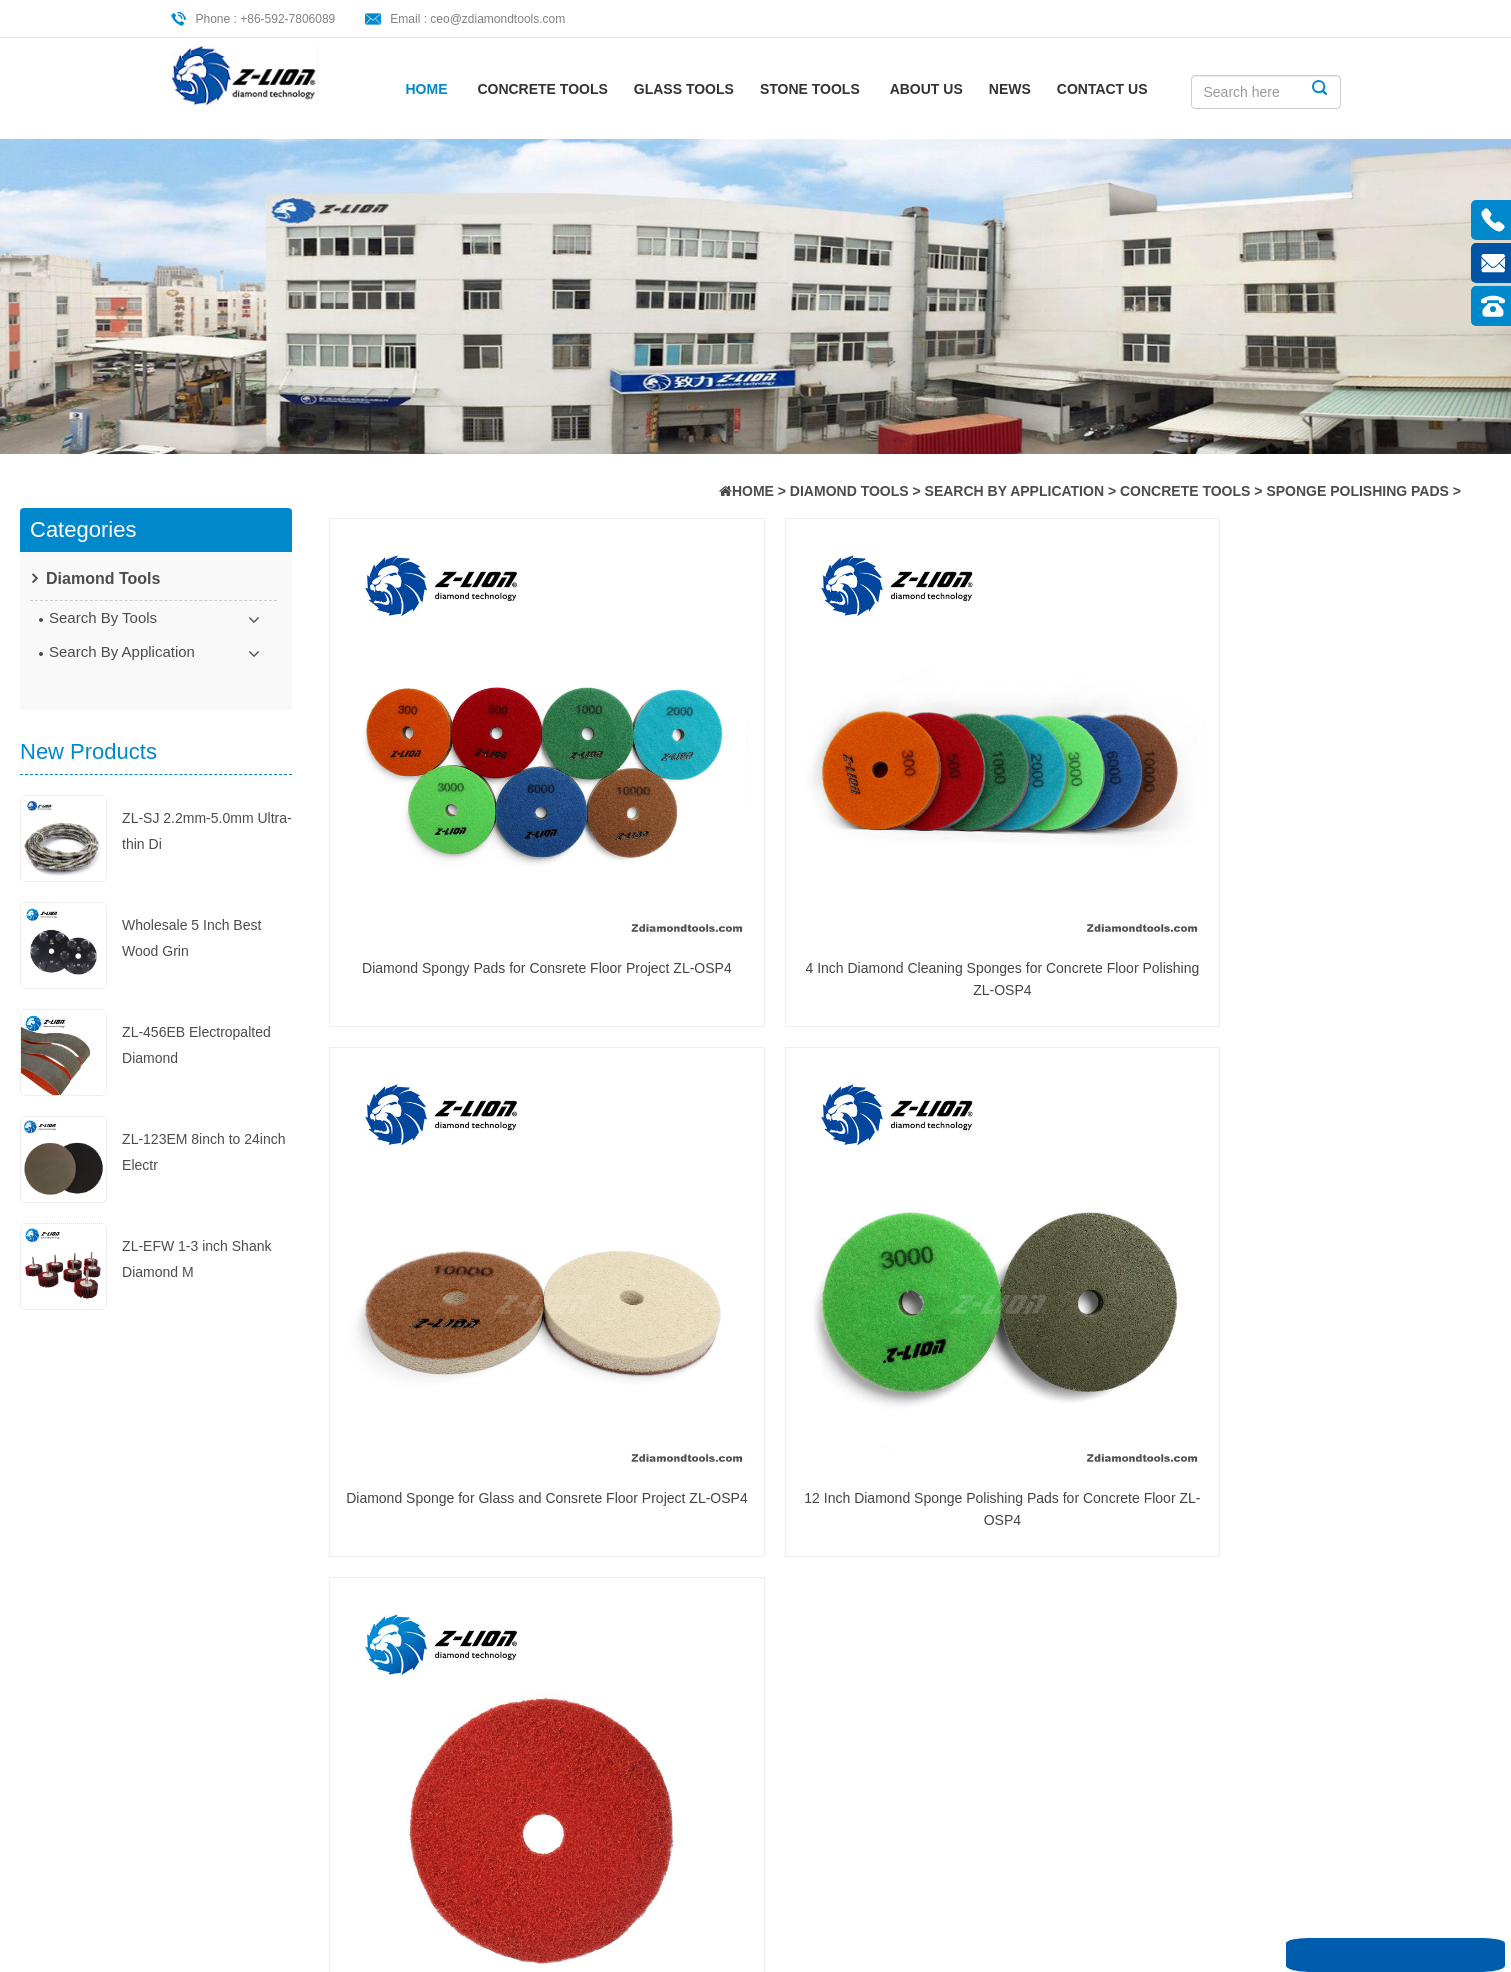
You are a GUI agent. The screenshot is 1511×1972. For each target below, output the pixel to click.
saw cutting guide (490, 1531)
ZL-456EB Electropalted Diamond (196, 1004)
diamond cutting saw (500, 1562)
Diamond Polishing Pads (513, 1655)
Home (427, 89)
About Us (926, 89)
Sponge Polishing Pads (1357, 491)
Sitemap (234, 1692)
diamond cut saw (489, 1686)
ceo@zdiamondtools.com (497, 19)
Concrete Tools (542, 89)
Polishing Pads (483, 1593)
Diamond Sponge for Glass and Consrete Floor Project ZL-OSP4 (1058, 819)
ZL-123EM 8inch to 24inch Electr (203, 1111)
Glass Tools (684, 89)
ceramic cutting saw (498, 1500)
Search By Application (1014, 491)
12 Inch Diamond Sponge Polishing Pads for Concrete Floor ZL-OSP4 (1353, 819)
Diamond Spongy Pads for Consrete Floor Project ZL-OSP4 (467, 819)
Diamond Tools (849, 491)
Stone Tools (810, 89)
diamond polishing (493, 1624)
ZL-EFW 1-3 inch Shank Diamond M (196, 1218)
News (1010, 89)
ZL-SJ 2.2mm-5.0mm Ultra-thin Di (207, 790)
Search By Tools (103, 617)
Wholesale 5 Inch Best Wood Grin (191, 897)
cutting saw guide (490, 1469)
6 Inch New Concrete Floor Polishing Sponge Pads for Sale (466, 1189)
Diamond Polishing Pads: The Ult (848, 1591)
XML (223, 1725)
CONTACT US (1102, 89)
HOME (753, 491)
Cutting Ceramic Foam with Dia (855, 1470)
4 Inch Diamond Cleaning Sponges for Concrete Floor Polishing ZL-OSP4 (762, 819)
